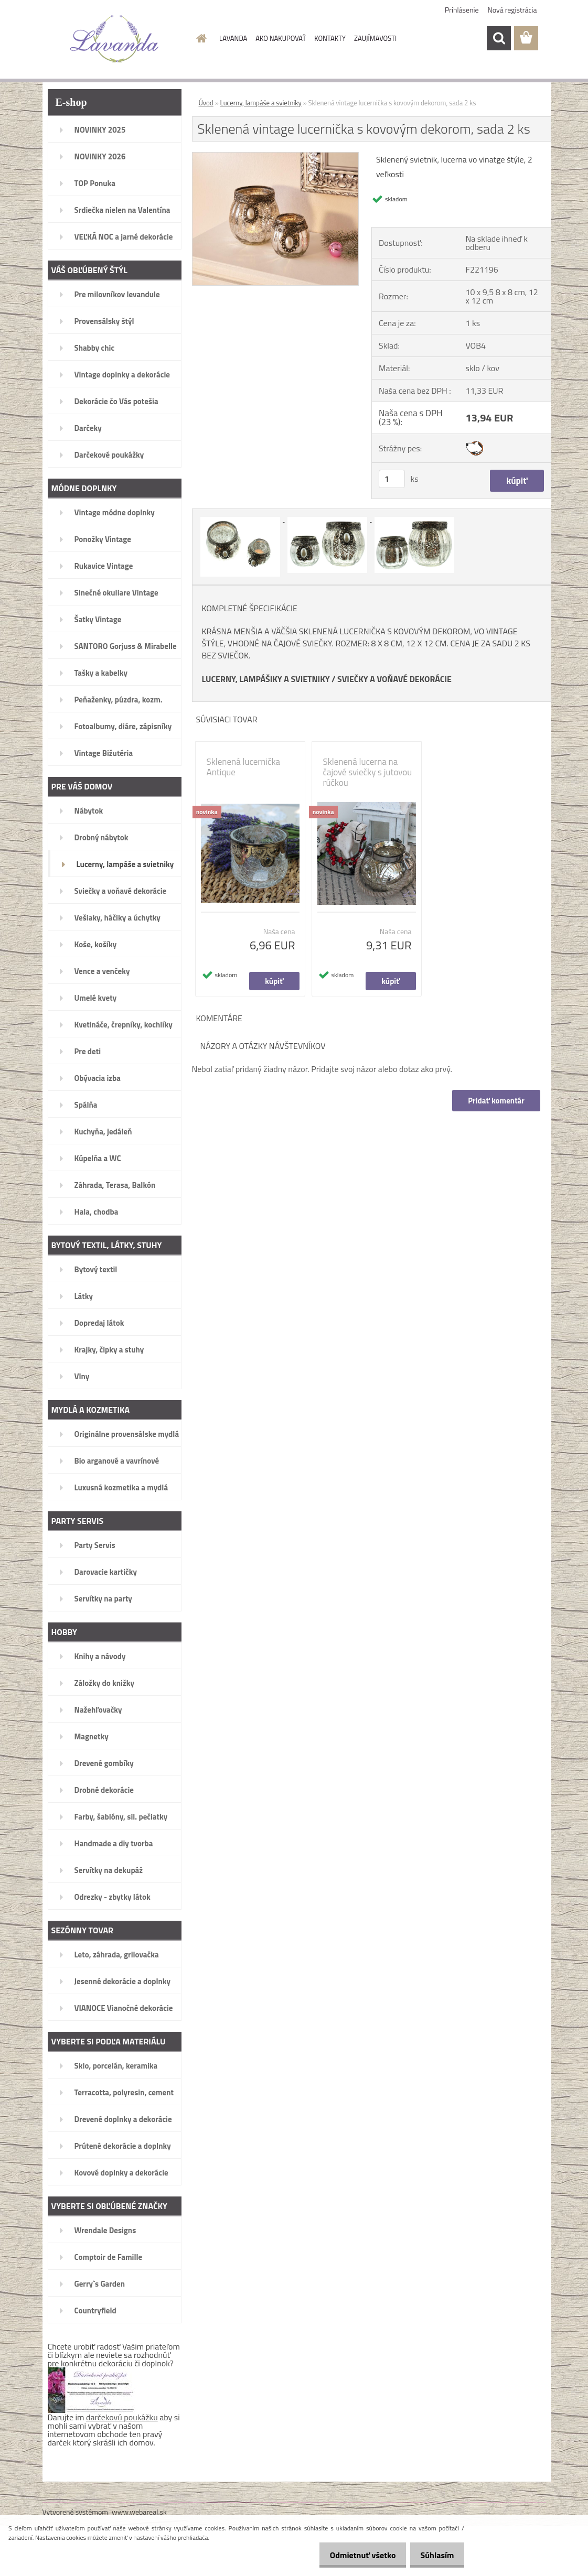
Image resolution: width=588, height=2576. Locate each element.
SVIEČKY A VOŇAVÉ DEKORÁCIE (394, 679)
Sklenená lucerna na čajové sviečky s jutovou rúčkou (367, 772)
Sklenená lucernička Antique (244, 766)
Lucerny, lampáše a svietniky (261, 103)
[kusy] (392, 479)
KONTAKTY (330, 38)
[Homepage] (199, 38)
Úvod (206, 103)
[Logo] (114, 39)
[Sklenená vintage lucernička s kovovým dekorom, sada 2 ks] (276, 156)
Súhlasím (434, 2555)
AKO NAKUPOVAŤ (280, 38)
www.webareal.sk (139, 2511)
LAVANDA (233, 38)
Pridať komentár (495, 1101)
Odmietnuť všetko (354, 2555)
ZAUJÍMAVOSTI (375, 38)
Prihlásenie (462, 9)
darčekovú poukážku (122, 2417)
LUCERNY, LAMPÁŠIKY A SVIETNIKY (266, 679)
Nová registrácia (512, 9)
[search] (499, 38)
